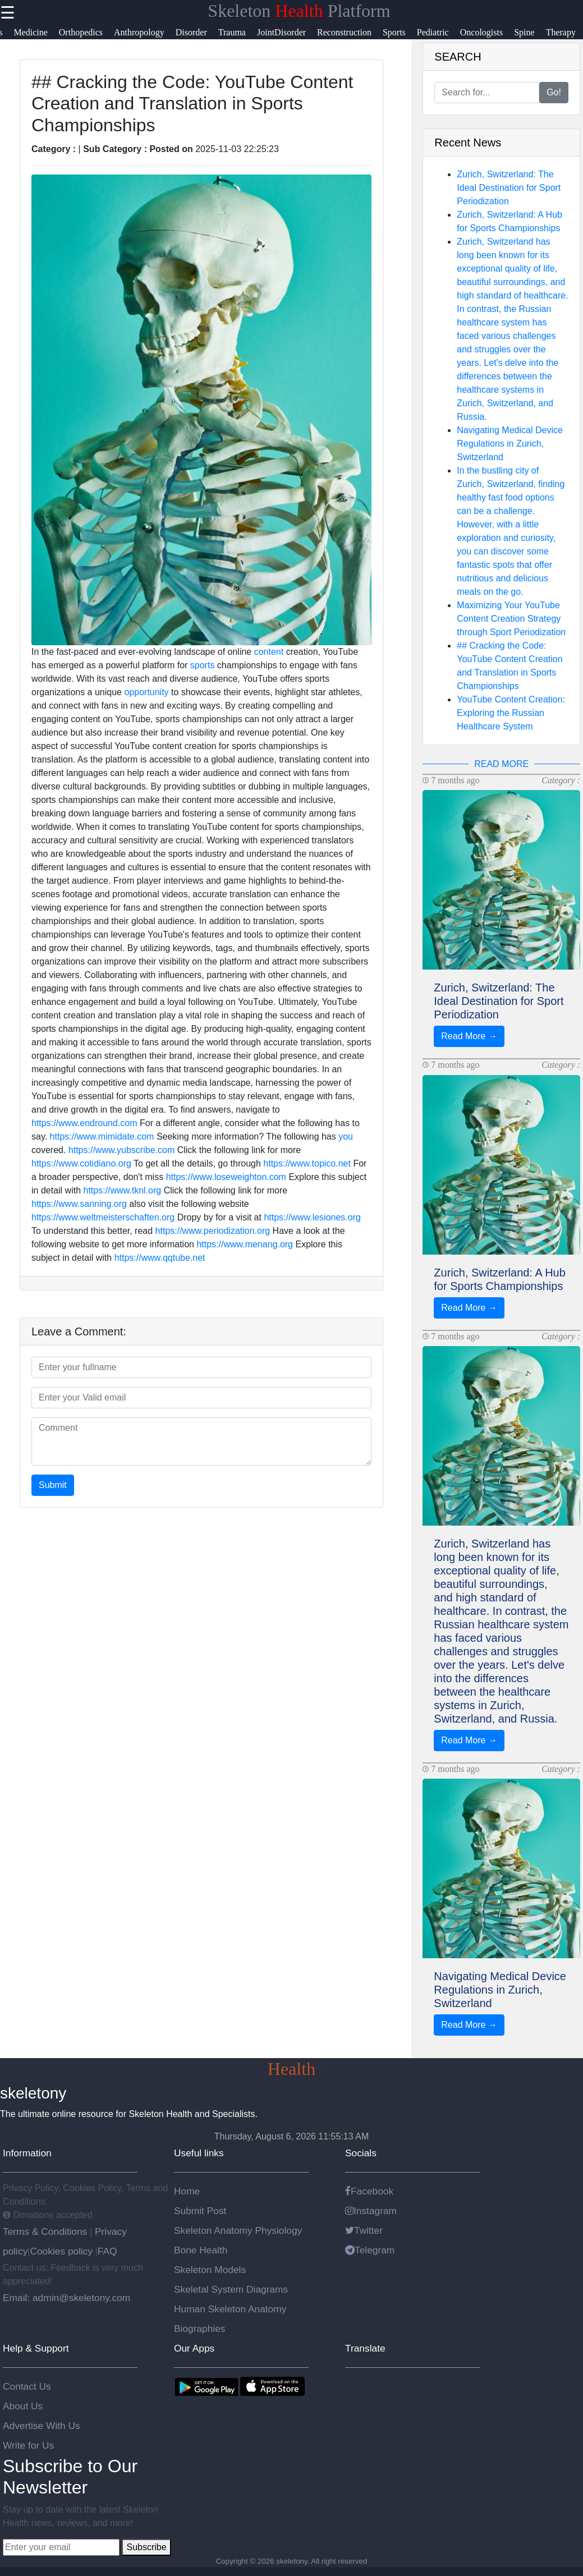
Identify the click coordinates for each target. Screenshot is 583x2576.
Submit (53, 1485)
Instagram (371, 2210)
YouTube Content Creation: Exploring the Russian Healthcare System (511, 713)
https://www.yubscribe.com (121, 1150)
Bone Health (200, 2250)
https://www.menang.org (244, 1244)
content (268, 651)
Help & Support (36, 2348)
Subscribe (146, 2547)
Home (187, 2191)
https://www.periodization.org (212, 1231)
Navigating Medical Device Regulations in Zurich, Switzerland (510, 443)
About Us (23, 2406)
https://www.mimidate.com (102, 1136)
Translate (365, 2348)
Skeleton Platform (299, 11)
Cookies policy (61, 2251)
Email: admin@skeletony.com (66, 2297)
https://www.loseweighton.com (226, 1177)
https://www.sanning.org (79, 1204)
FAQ (107, 2251)
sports (202, 665)
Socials (361, 2153)
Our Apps (194, 2348)
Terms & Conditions (46, 2231)
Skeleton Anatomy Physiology (238, 2230)
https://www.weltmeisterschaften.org (103, 1217)
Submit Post (200, 2210)
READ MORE (501, 764)
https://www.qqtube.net (159, 1257)
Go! (554, 92)
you (345, 1136)
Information (27, 2153)
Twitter (364, 2230)
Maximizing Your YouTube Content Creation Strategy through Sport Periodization (511, 618)
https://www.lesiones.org (312, 1217)
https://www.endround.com (84, 1123)
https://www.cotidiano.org (81, 1163)
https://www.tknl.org (123, 1190)
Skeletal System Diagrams (231, 2289)
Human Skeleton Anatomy (230, 2309)
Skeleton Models (210, 2269)
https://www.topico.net (307, 1163)
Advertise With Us (41, 2425)
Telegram (369, 2250)
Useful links (199, 2153)
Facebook (369, 2191)
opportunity (146, 692)
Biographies (200, 2328)
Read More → (469, 1036)
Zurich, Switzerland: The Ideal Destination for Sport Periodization (509, 187)
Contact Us (27, 2386)
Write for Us (28, 2445)
